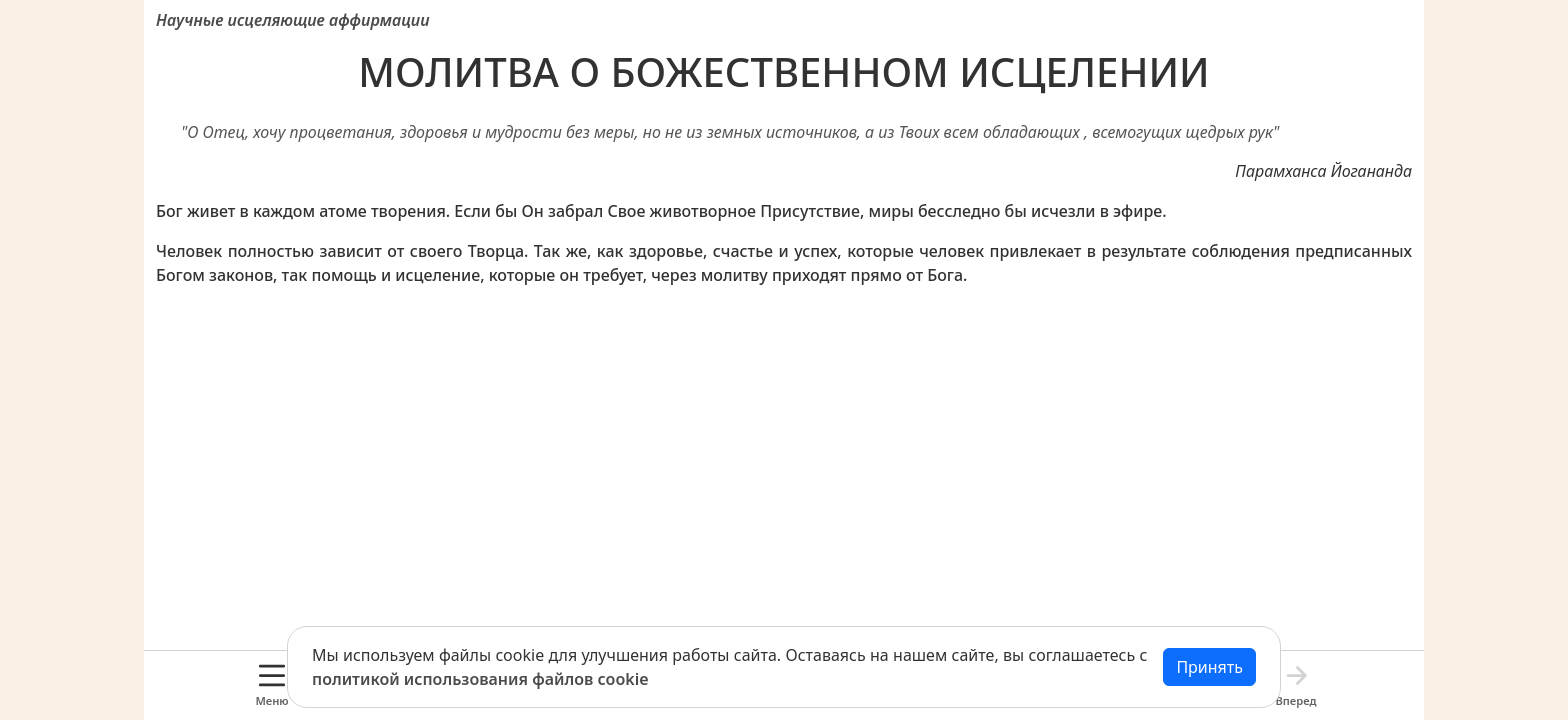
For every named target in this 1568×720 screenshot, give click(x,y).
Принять (1209, 667)
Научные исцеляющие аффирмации (293, 20)
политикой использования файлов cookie (480, 679)
